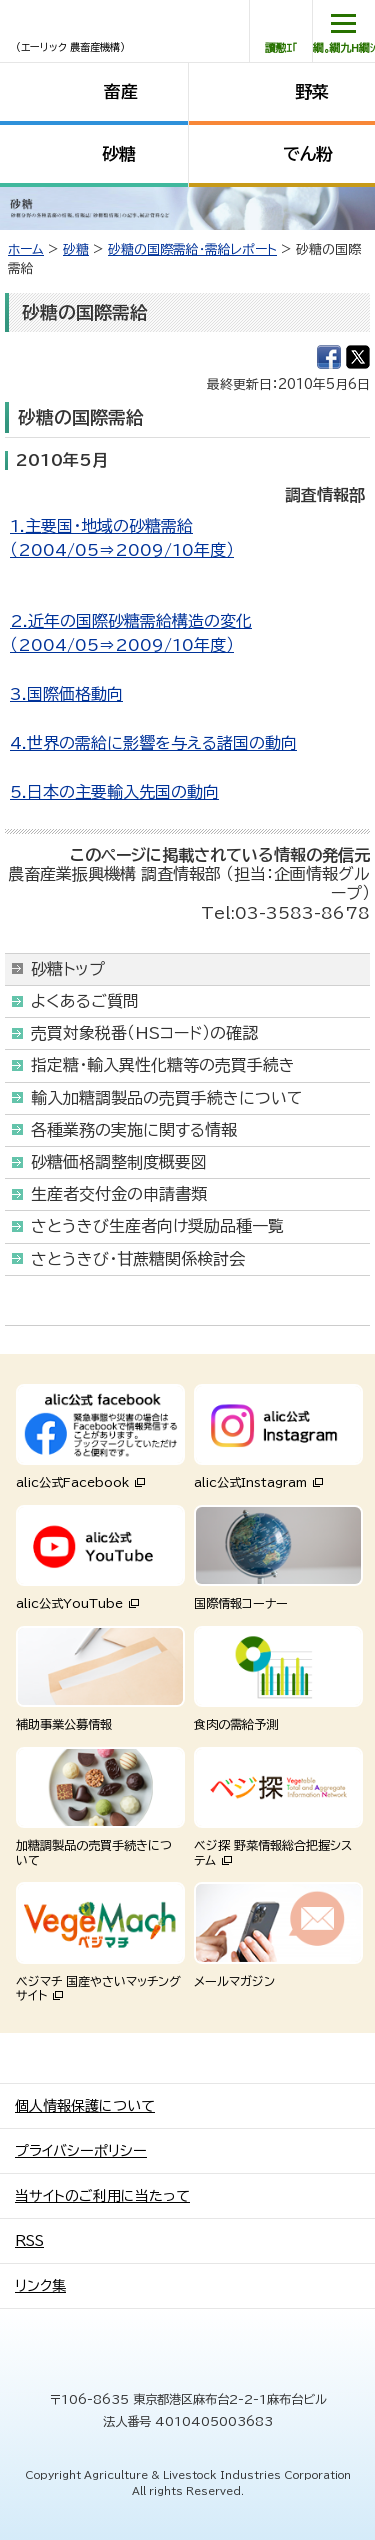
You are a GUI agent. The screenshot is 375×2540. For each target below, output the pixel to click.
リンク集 (40, 2286)
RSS (29, 2241)
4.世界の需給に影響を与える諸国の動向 (153, 743)
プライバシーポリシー (81, 2151)
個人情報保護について (85, 2106)
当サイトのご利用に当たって (102, 2196)
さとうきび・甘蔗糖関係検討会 (138, 1259)
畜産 (121, 91)
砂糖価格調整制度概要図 (119, 1162)
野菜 (312, 91)
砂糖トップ (68, 969)
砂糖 (119, 153)
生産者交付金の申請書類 (119, 1194)
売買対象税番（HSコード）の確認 (144, 1033)
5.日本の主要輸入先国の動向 (114, 792)
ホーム (26, 249)
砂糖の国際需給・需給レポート (192, 249)
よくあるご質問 (85, 1001)
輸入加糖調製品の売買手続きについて (167, 1098)
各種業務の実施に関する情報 (134, 1130)
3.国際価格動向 (66, 694)
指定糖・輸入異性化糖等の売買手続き (163, 1065)
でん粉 (308, 153)
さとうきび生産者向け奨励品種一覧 (157, 1226)
